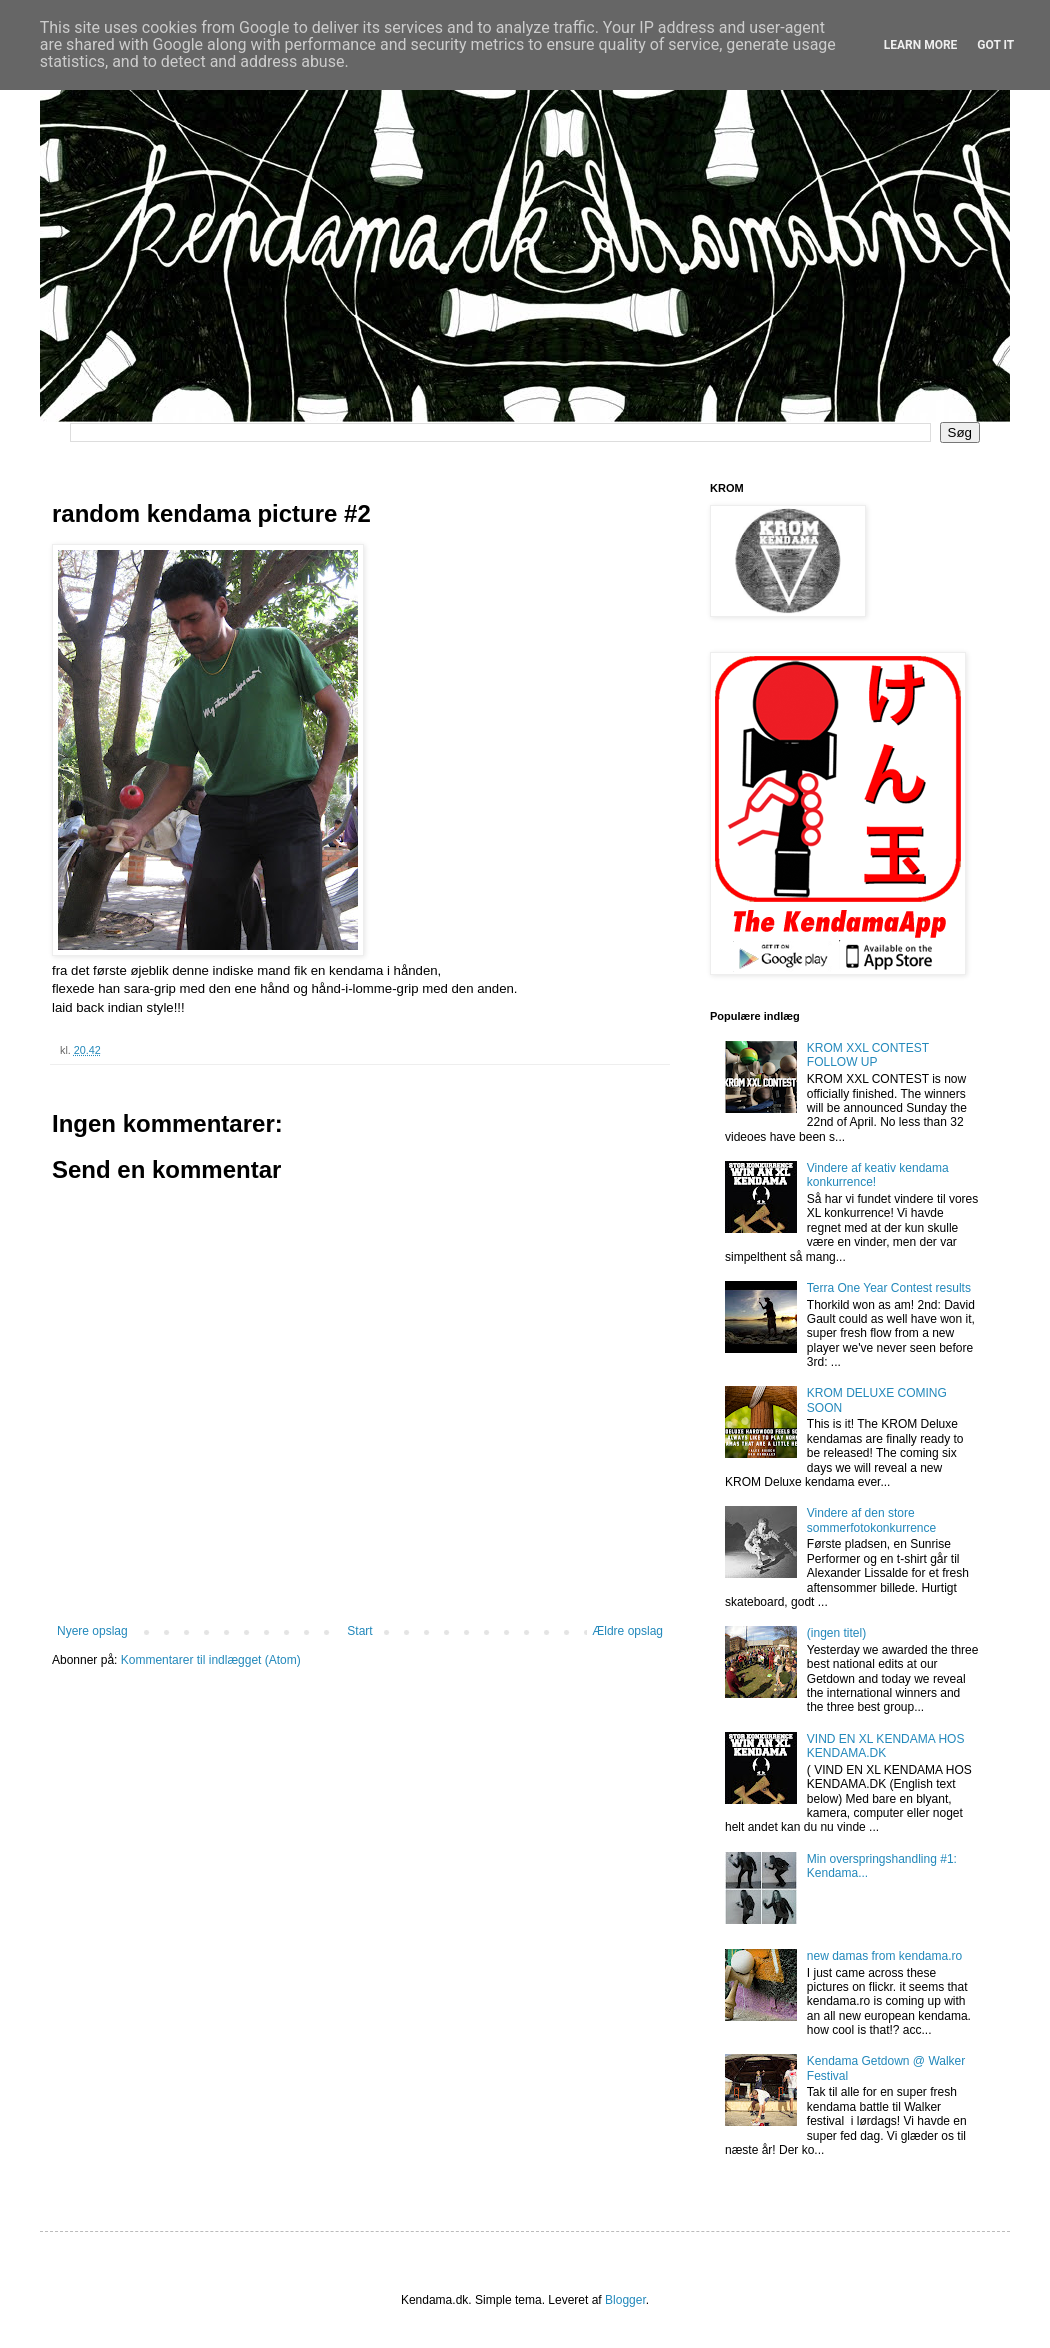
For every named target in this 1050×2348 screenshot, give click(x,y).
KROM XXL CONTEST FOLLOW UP (868, 1055)
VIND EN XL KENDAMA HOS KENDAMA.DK (886, 1746)
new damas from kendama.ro (884, 1956)
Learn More (921, 45)
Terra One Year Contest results (889, 1288)
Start (359, 1631)
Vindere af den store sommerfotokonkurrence (871, 1520)
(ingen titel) (836, 1633)
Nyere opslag (92, 1631)
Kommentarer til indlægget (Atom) (211, 1660)
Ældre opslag (627, 1631)
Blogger (625, 2300)
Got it (995, 45)
